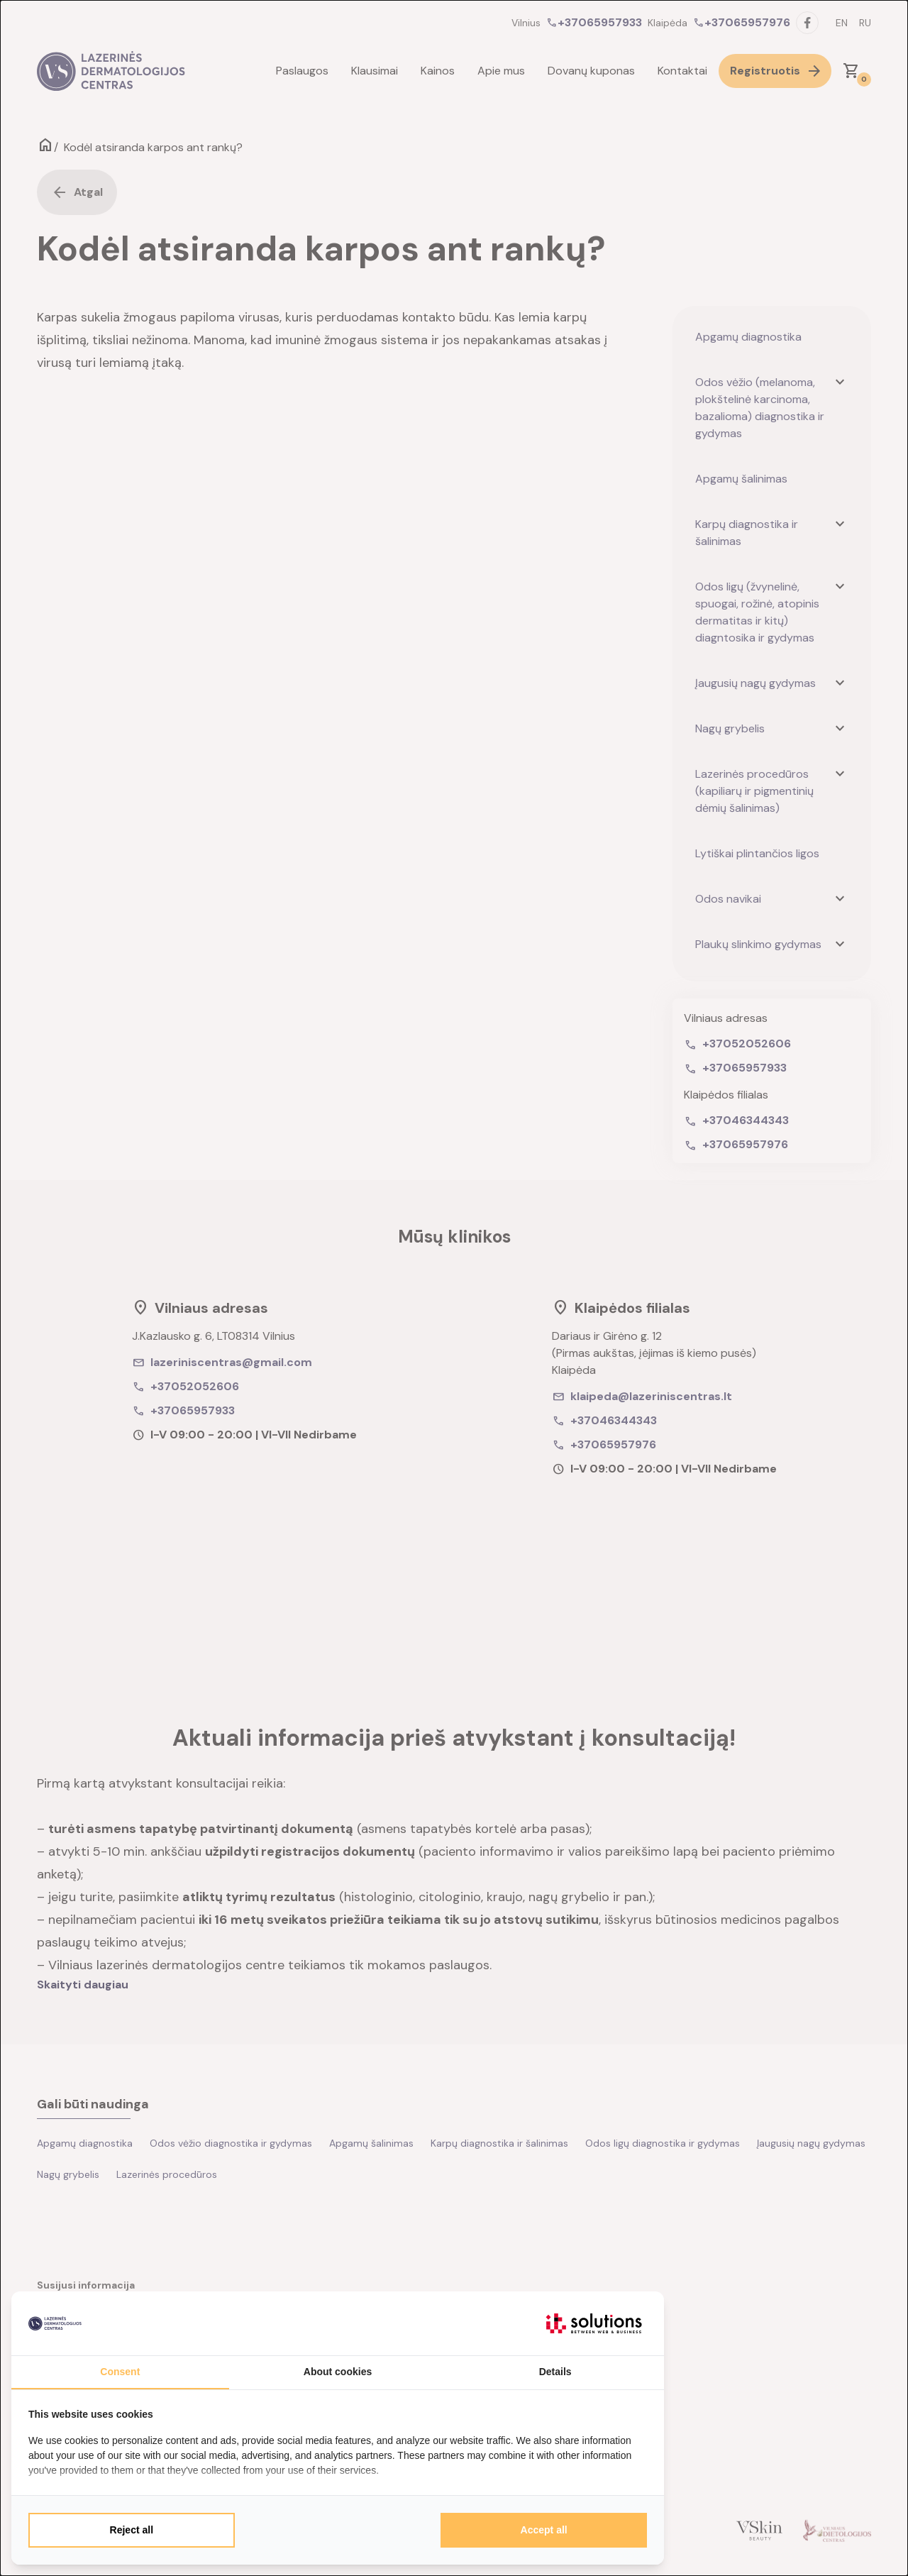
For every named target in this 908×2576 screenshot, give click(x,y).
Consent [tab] (120, 2371)
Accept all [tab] (544, 2530)
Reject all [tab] (131, 2530)
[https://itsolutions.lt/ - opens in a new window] (594, 2323)
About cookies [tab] (338, 2371)
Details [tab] (555, 2371)
